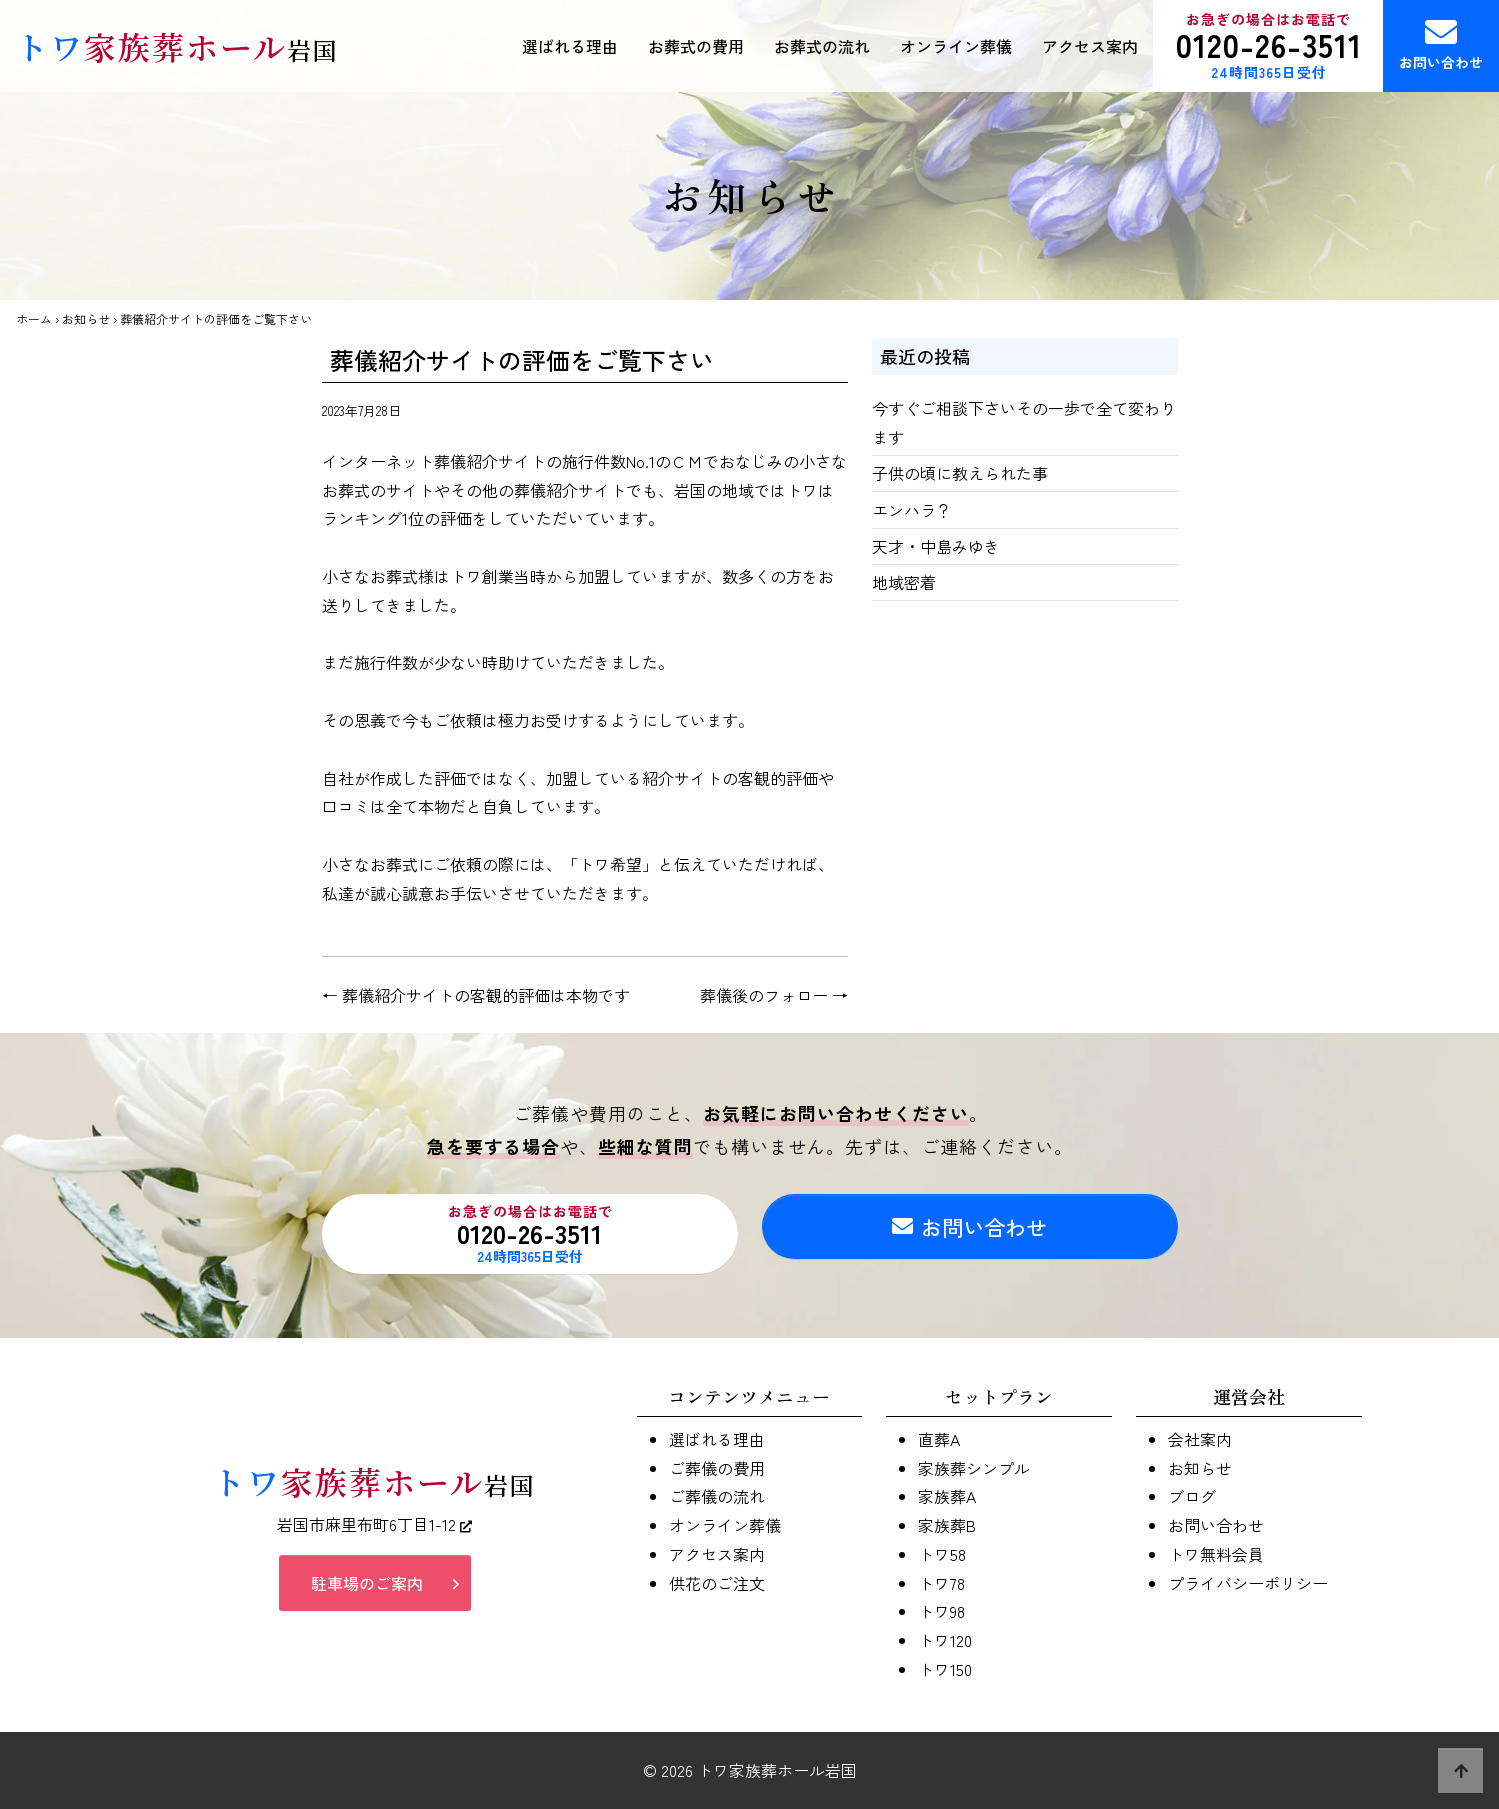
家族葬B (947, 1525)
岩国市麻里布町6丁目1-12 (374, 1531)
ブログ (1192, 1496)
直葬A (939, 1439)
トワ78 (941, 1583)
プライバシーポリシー (1248, 1583)
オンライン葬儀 (956, 46)
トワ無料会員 (1216, 1554)
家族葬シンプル (974, 1468)
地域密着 (904, 582)
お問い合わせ (1441, 44)
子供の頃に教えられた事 (960, 473)
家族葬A (947, 1496)
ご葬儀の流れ (717, 1496)
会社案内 (1200, 1439)
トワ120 (945, 1640)
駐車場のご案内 (367, 1590)
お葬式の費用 (696, 46)
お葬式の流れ (822, 46)
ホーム (34, 318)
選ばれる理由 (570, 46)
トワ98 (941, 1611)
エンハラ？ (912, 510)
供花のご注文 (717, 1583)
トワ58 (942, 1554)
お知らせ (86, 318)
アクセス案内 (1090, 46)
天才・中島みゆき (936, 546)
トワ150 (945, 1669)
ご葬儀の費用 (717, 1468)
